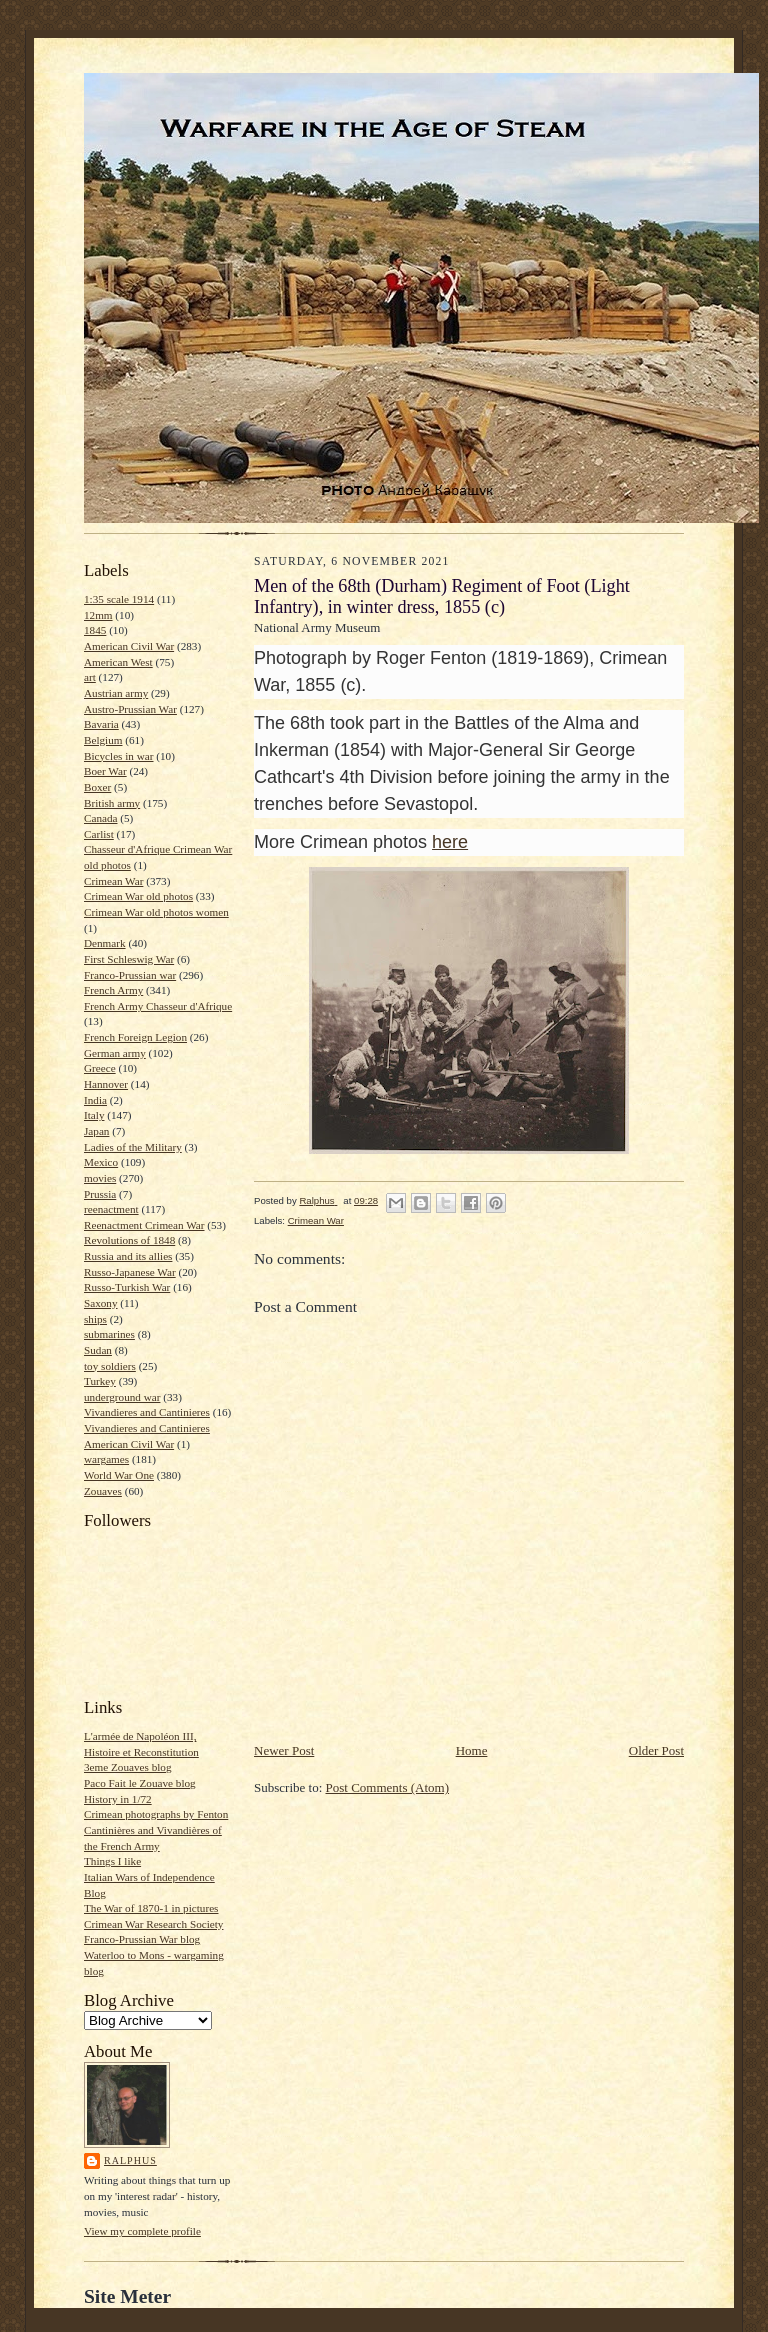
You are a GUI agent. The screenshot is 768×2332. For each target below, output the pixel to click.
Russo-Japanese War (130, 1272)
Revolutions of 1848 (129, 1240)
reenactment (111, 1209)
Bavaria (101, 724)
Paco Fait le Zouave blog (140, 1783)
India (95, 1100)
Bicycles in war (119, 756)
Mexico (101, 1162)
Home (472, 1750)
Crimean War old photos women (156, 912)
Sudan (98, 1350)
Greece (100, 1068)
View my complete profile (142, 2231)
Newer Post (284, 1750)
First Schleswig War (129, 959)
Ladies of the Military (133, 1147)
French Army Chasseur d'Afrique (158, 1006)
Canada (101, 818)
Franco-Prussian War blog (142, 1939)
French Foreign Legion (135, 1037)
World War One (119, 1475)
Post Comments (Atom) (388, 1787)
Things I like (112, 1861)
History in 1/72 (118, 1799)
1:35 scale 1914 (119, 599)
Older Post (656, 1750)
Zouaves (103, 1491)
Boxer (97, 787)
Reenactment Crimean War (144, 1225)
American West (118, 662)
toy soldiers (110, 1366)
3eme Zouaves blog (128, 1767)
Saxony (101, 1303)
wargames (106, 1459)
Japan (96, 1131)
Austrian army (116, 693)
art (90, 677)
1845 (95, 630)
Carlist (99, 834)
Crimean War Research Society (153, 1924)
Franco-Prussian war (130, 975)
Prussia (100, 1194)
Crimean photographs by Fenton (156, 1814)
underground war (122, 1397)
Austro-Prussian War (130, 709)
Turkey (100, 1381)
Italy (94, 1115)
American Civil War (129, 646)
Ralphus (130, 2160)
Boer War (105, 771)
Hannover (106, 1084)
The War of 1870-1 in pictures (151, 1908)
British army (112, 803)
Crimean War (113, 881)
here (450, 842)
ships (95, 1319)
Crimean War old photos (138, 896)
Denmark (105, 943)
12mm (98, 615)
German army (115, 1053)
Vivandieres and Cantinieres (147, 1412)
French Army (113, 990)
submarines (109, 1334)
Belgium (103, 740)
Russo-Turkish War (127, 1287)
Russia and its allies (128, 1256)
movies (100, 1178)
